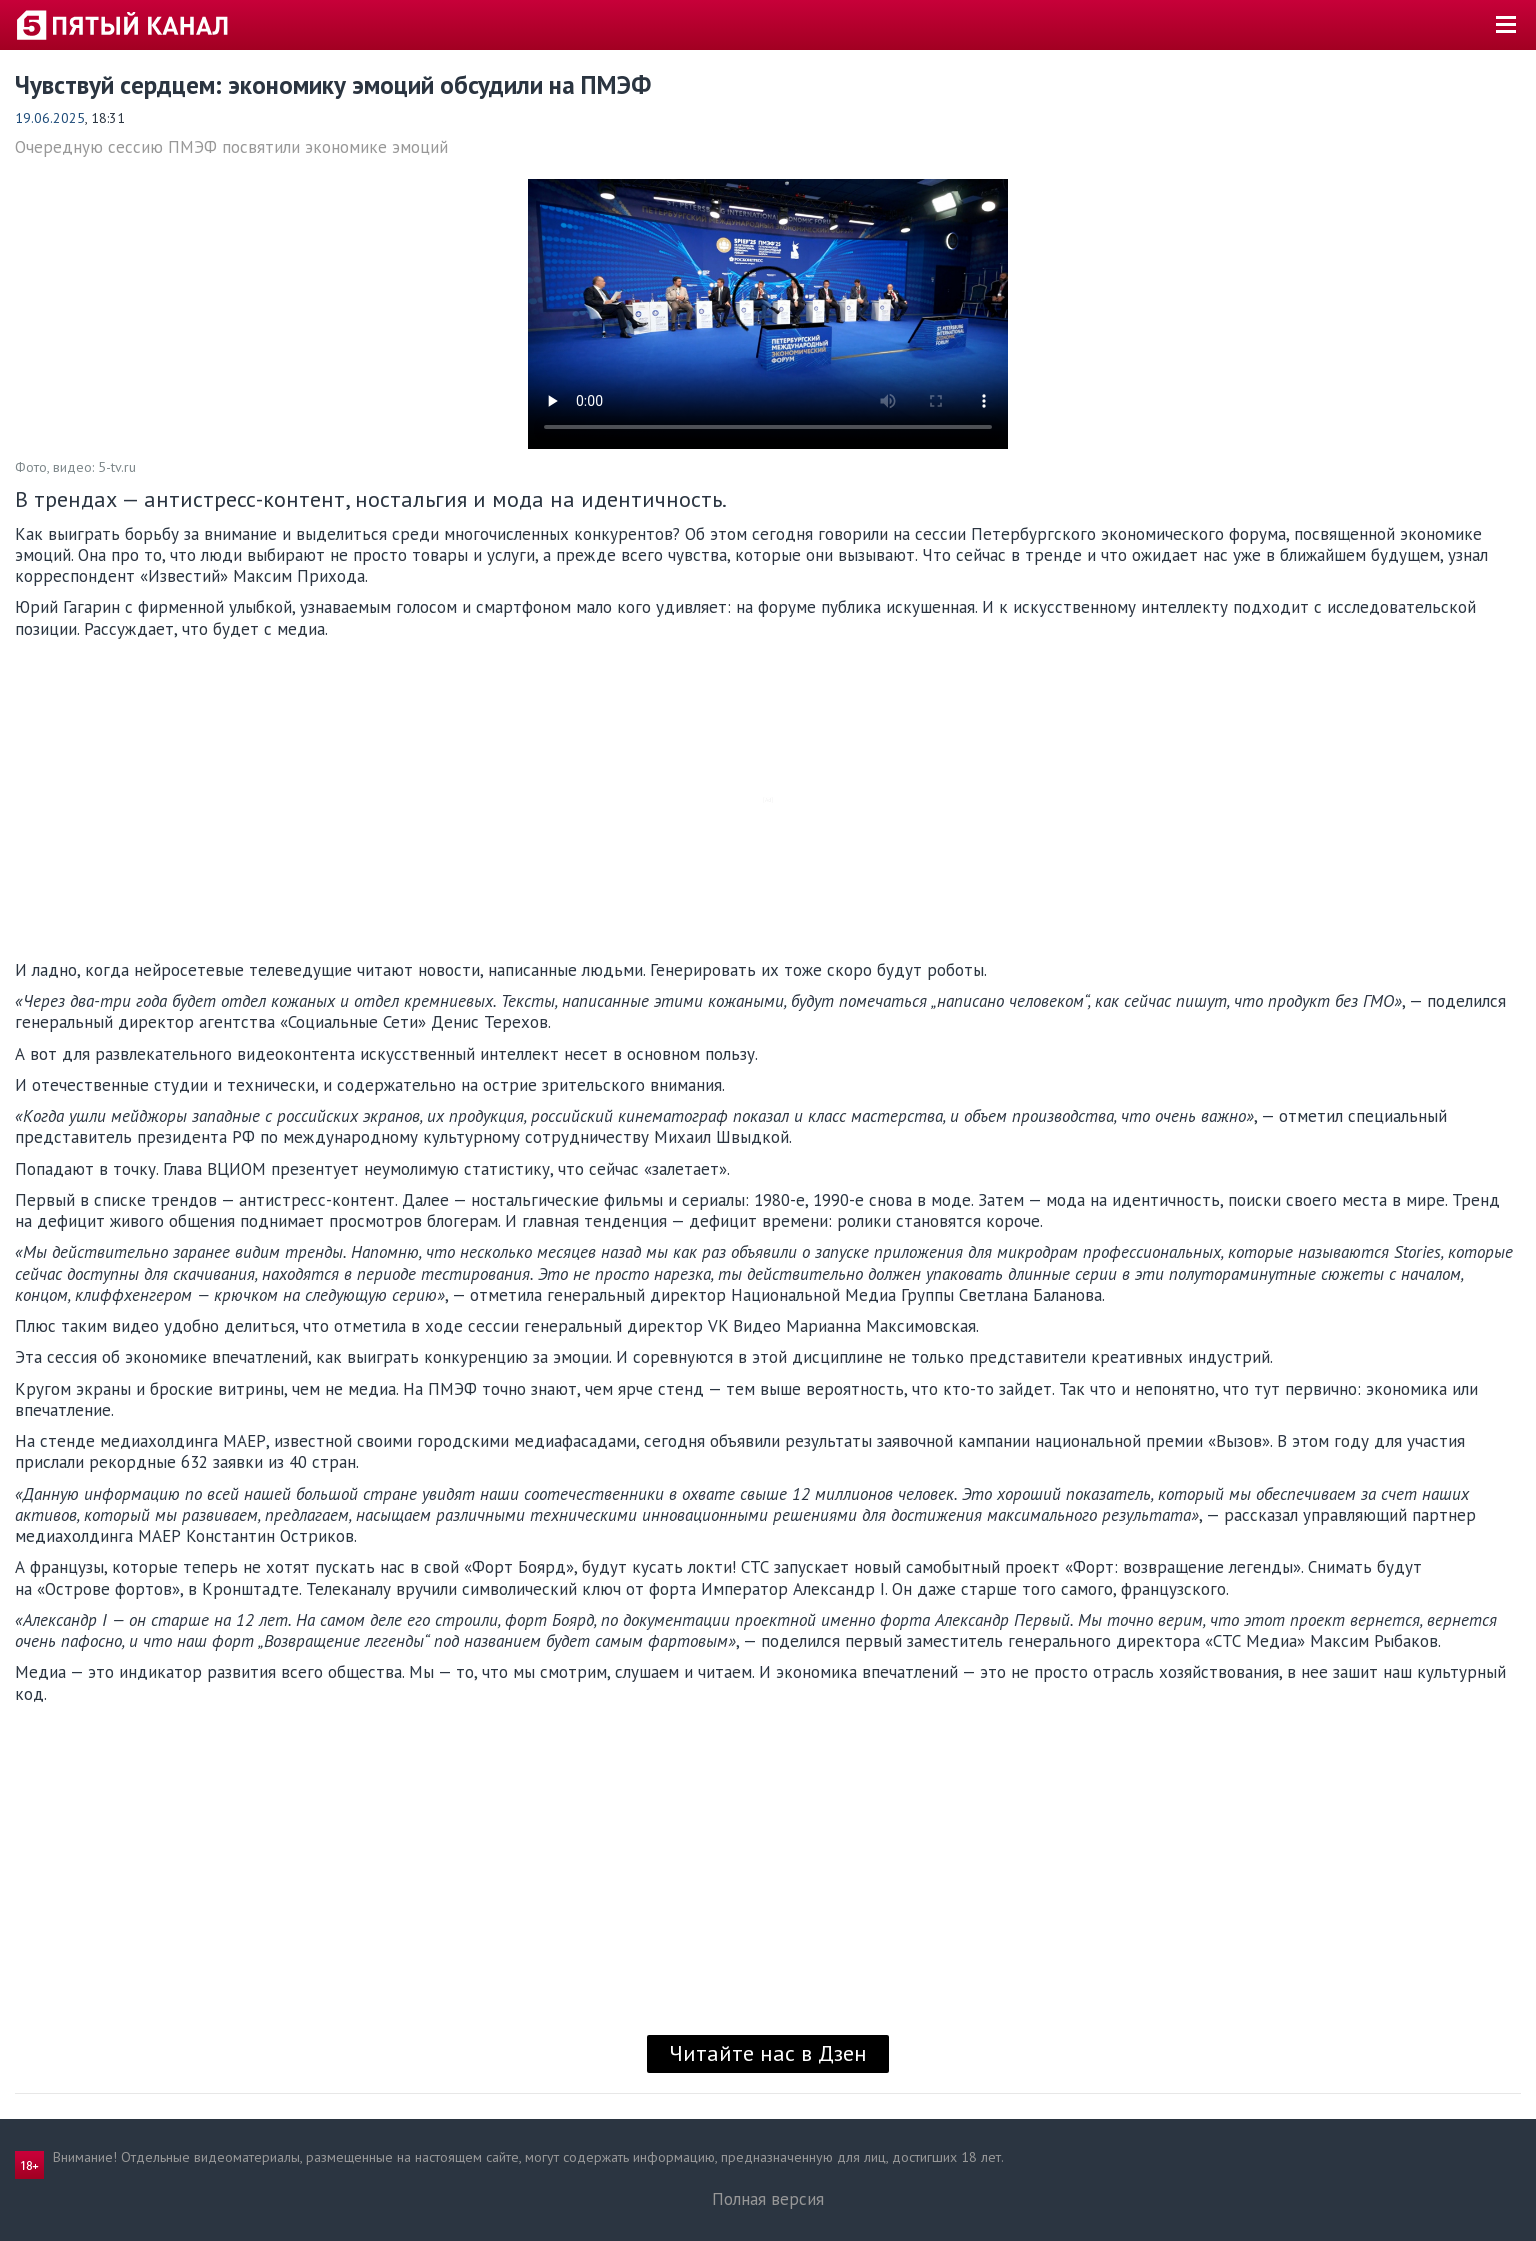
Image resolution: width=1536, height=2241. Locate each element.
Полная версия (768, 2199)
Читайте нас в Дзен (768, 2053)
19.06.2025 (50, 118)
